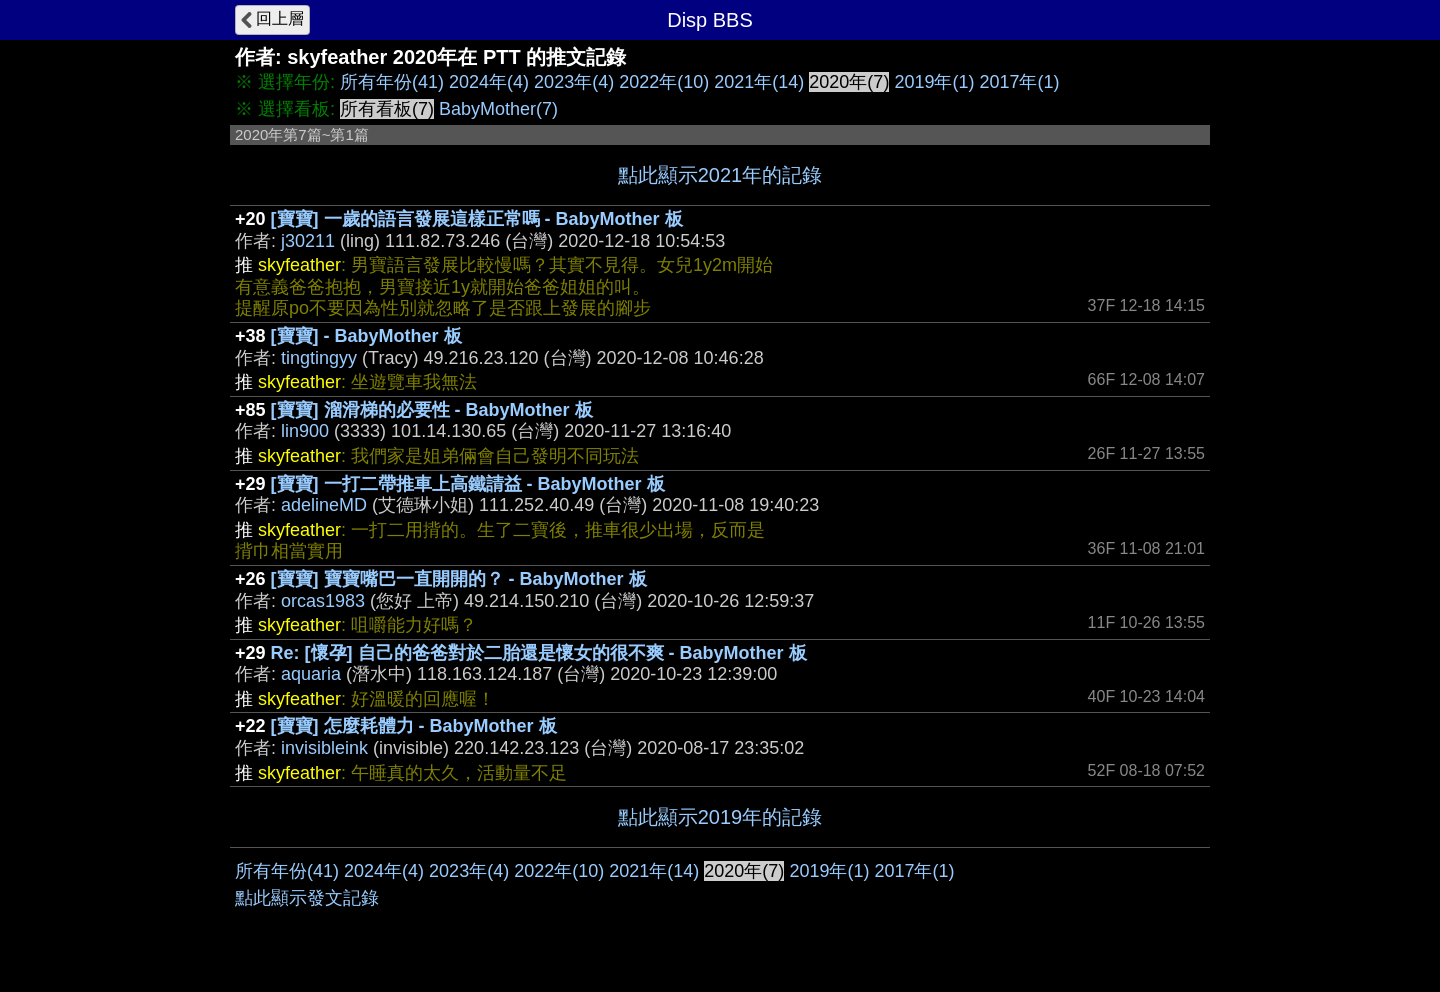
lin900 (305, 431)
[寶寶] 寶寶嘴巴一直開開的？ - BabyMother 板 (459, 579)
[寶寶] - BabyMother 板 (366, 336)
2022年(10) (664, 82)
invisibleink (324, 748)
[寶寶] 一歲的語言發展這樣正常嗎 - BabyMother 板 (477, 219)
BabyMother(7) (498, 109)
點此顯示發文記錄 (307, 898)
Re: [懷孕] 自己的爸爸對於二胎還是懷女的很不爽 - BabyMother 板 (539, 653)
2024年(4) (489, 82)
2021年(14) (759, 82)
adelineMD (324, 505)
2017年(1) (1019, 82)
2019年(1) (934, 82)
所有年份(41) (392, 82)
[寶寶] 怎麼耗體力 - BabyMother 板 (414, 726)
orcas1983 (323, 601)
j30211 (308, 241)
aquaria (311, 674)
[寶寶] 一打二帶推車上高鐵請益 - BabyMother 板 (468, 484)
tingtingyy (319, 358)
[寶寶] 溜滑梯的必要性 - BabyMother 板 (432, 410)
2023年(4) (574, 82)
